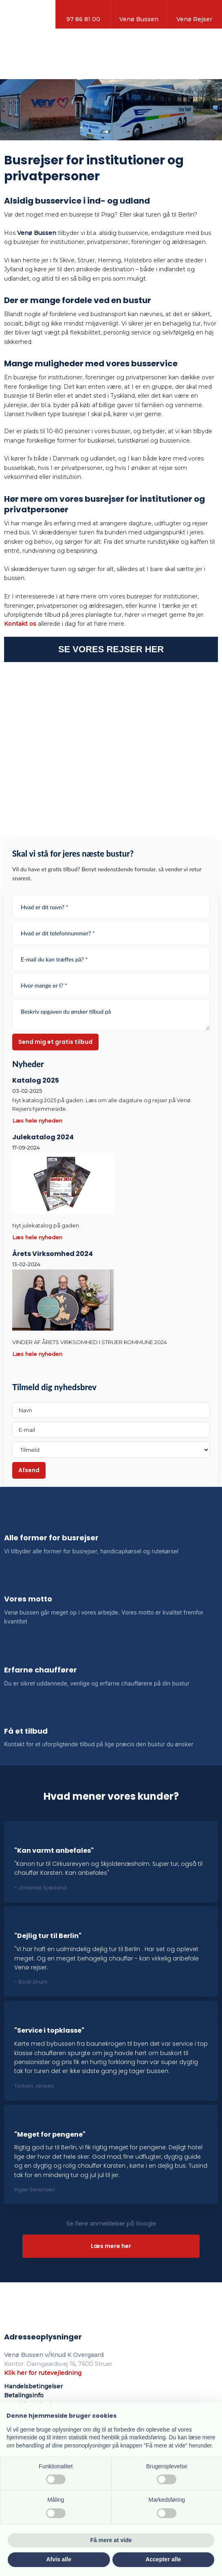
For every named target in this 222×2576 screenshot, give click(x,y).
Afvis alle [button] (58, 2559)
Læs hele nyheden (37, 1120)
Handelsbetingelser (33, 2386)
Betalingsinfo (24, 2395)
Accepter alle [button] (163, 2559)
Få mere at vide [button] (111, 2540)
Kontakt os (20, 623)
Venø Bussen (36, 233)
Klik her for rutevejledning (42, 2373)
